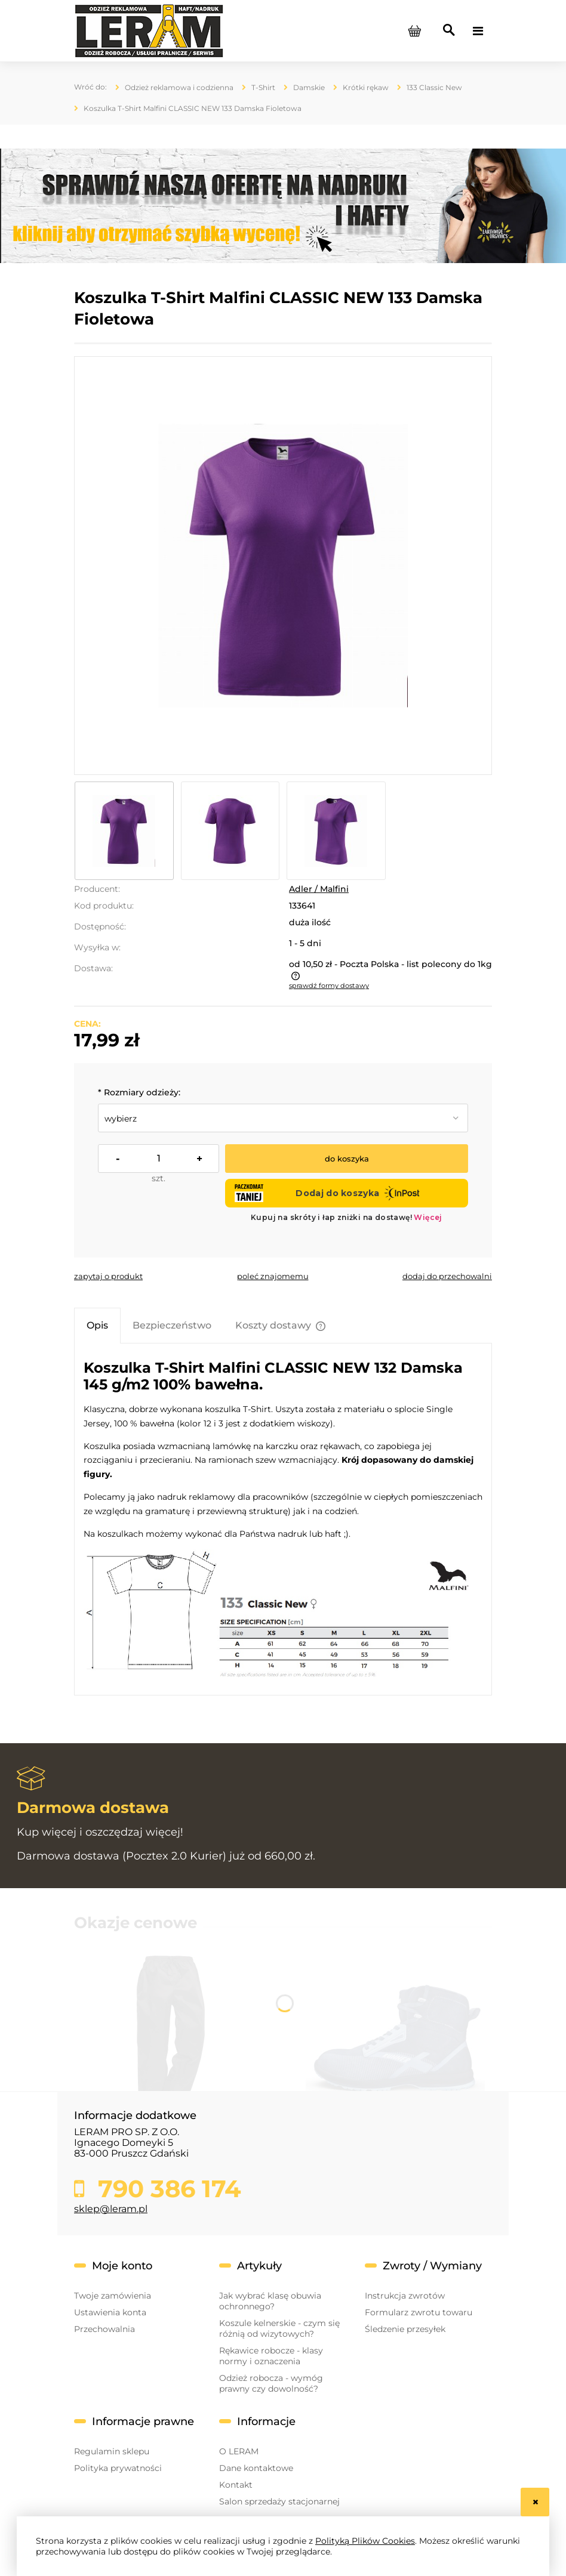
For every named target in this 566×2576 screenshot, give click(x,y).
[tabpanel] (283, 1519)
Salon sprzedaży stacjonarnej (279, 2501)
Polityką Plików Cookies (365, 2540)
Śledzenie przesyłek (405, 2329)
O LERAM (239, 2451)
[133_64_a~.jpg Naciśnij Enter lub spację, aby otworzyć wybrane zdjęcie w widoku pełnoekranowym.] (283, 565)
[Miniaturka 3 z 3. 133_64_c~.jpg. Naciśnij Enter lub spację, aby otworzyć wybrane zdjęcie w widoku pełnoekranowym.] (336, 831)
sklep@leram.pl (110, 2208)
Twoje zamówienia (112, 2295)
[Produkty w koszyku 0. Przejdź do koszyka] (414, 31)
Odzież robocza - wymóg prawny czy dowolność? (271, 2383)
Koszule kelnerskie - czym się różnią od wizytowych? (279, 2328)
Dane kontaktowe (256, 2468)
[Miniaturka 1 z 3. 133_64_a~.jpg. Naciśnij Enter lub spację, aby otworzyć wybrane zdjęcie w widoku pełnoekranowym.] (124, 831)
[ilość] (158, 1158)
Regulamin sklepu (111, 2451)
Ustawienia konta (110, 2312)
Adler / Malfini (319, 889)
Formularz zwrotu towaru (418, 2312)
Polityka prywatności (118, 2468)
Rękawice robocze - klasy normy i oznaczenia (271, 2356)
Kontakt (236, 2484)
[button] (108, 1276)
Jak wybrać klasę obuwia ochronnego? (270, 2301)
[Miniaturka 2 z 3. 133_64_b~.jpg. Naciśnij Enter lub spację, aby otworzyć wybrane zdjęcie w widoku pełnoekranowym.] (230, 831)
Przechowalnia (104, 2329)
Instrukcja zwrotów (405, 2295)
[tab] (97, 1325)
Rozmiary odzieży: (139, 1092)
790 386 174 (166, 2189)
